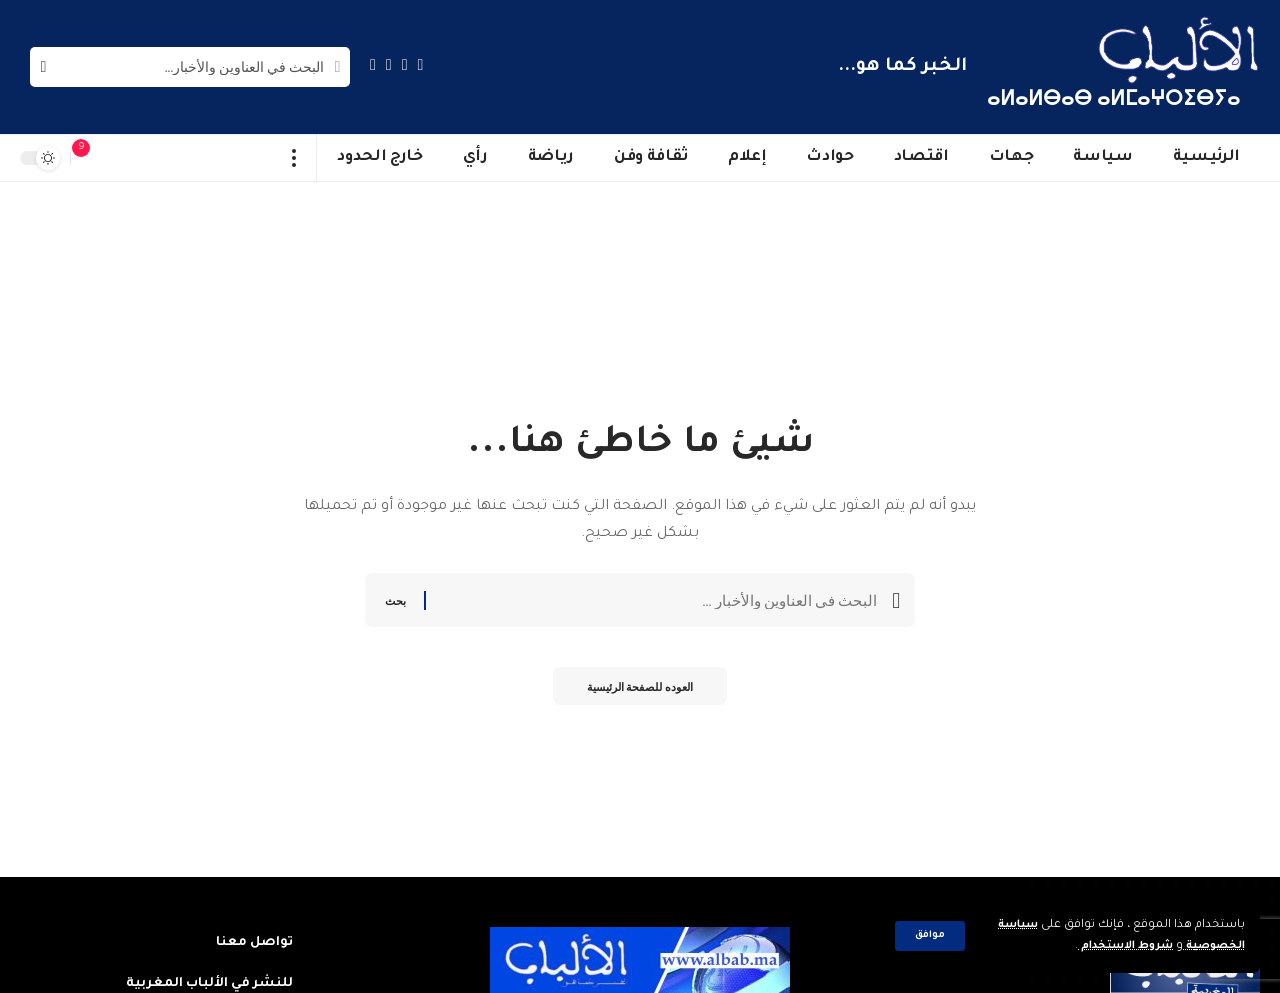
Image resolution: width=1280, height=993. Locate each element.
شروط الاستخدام (1113, 946)
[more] (294, 158)
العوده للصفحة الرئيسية (639, 690)
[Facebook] (421, 64)
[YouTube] (389, 64)
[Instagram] (373, 64)
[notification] (91, 158)
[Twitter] (405, 64)
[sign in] (121, 158)
